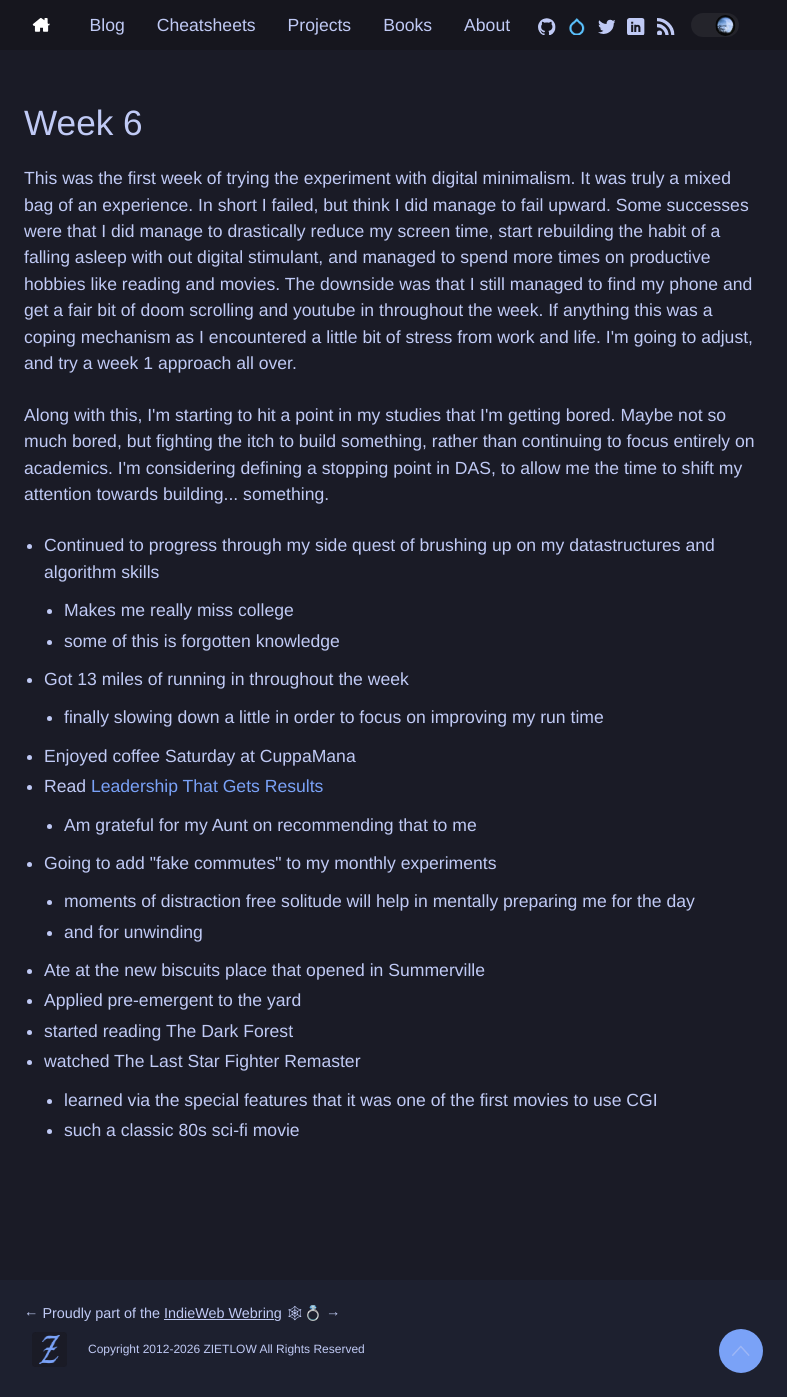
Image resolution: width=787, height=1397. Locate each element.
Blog (107, 25)
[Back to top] (741, 1351)
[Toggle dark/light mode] (715, 25)
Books (407, 25)
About (487, 25)
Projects (320, 25)
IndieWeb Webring (223, 1314)
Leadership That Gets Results (207, 786)
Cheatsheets (206, 25)
